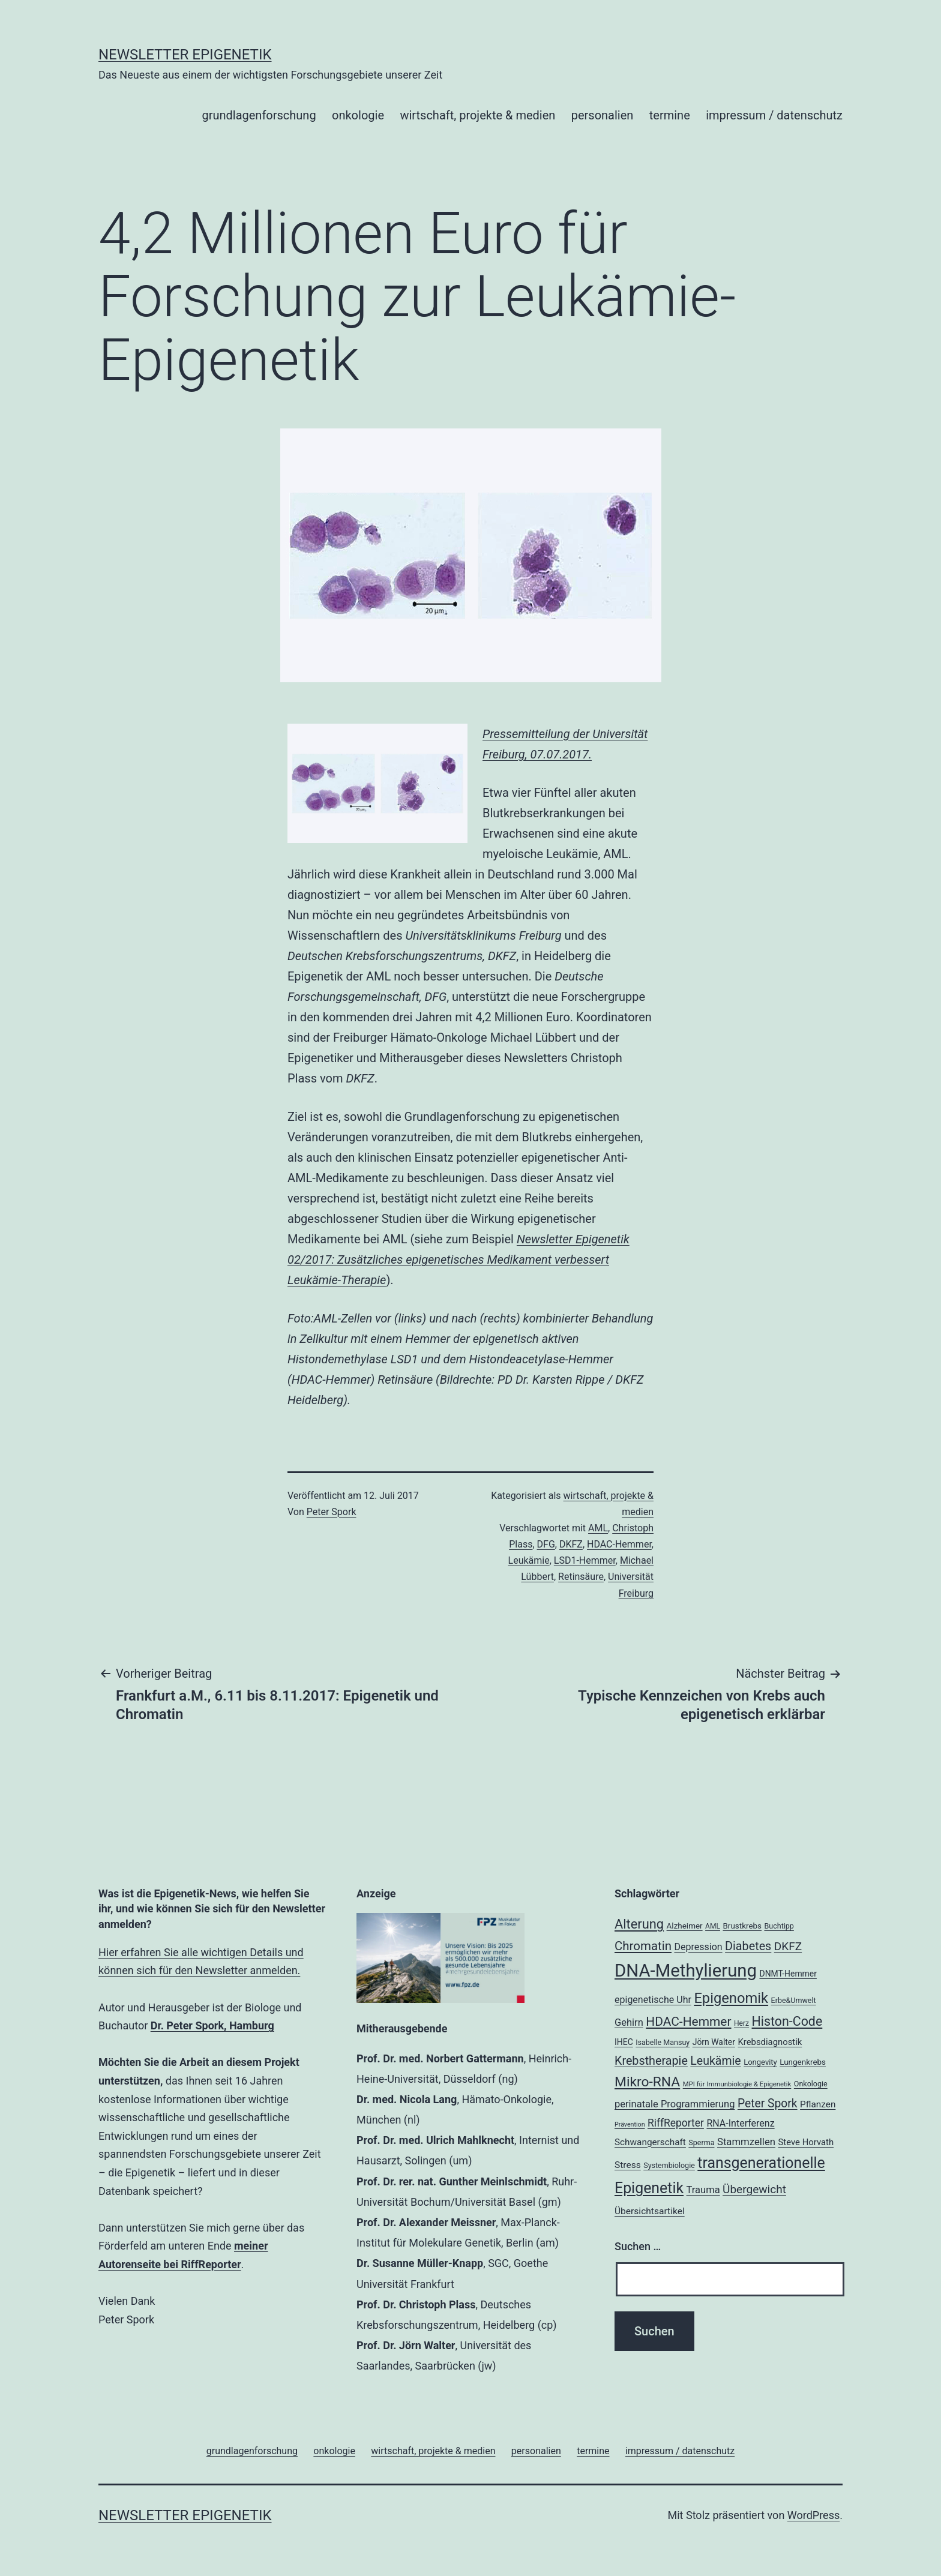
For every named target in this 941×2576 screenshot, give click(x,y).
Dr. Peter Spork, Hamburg (212, 2025)
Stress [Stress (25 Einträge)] (628, 2165)
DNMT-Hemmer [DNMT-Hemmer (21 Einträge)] (788, 1973)
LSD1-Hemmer (585, 1560)
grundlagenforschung (259, 115)
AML (598, 1528)
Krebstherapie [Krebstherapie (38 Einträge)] (651, 2061)
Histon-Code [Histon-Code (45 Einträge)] (787, 2021)
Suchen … (638, 2246)
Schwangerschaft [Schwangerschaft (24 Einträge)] (650, 2142)
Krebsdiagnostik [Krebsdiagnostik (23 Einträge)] (770, 2042)
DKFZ (571, 1544)
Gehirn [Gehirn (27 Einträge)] (629, 2022)
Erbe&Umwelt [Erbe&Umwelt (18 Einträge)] (793, 2000)
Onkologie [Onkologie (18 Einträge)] (811, 2083)
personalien (602, 115)
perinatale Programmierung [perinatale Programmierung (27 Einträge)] (675, 2104)
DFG (546, 1544)
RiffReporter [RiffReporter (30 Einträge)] (676, 2123)
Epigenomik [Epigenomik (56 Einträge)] (731, 1998)
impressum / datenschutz (774, 115)
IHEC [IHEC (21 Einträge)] (624, 2042)
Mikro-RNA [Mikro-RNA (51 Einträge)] (647, 2082)
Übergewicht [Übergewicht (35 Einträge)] (754, 2189)
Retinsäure (581, 1576)
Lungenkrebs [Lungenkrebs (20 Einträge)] (803, 2062)
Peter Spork (331, 1512)
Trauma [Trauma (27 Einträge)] (703, 2190)
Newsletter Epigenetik (185, 54)
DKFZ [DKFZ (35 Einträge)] (788, 1946)
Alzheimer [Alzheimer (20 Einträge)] (685, 1925)
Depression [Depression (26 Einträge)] (698, 1947)
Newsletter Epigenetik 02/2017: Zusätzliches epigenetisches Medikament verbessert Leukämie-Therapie (458, 1259)
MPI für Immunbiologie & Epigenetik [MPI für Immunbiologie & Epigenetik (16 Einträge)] (737, 2084)
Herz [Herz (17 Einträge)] (741, 2023)
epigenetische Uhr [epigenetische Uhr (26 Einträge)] (653, 1999)
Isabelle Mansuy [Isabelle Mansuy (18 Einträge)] (663, 2042)
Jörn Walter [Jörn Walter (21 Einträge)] (714, 2042)
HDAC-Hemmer (619, 1544)
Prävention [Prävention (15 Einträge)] (630, 2124)
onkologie (358, 115)
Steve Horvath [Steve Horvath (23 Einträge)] (806, 2142)
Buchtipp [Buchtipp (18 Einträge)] (779, 1925)
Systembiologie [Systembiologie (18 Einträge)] (669, 2165)
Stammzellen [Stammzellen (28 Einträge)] (746, 2142)
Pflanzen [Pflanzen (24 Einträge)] (817, 2104)
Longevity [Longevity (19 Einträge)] (760, 2062)
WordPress (813, 2515)
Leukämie (529, 1560)
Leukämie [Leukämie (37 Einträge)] (715, 2061)
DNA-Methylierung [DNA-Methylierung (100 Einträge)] (686, 1970)
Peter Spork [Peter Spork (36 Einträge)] (768, 2103)
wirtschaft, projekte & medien (477, 115)
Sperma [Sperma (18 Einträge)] (701, 2142)
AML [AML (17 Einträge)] (712, 1926)
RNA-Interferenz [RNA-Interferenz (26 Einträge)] (740, 2123)
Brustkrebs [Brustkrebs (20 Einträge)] (742, 1925)
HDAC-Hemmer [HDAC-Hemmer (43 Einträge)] (688, 2021)
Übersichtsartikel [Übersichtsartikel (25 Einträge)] (650, 2211)
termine (669, 115)
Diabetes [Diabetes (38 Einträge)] (748, 1946)
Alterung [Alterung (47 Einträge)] (639, 1924)
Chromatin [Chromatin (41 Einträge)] (643, 1946)
